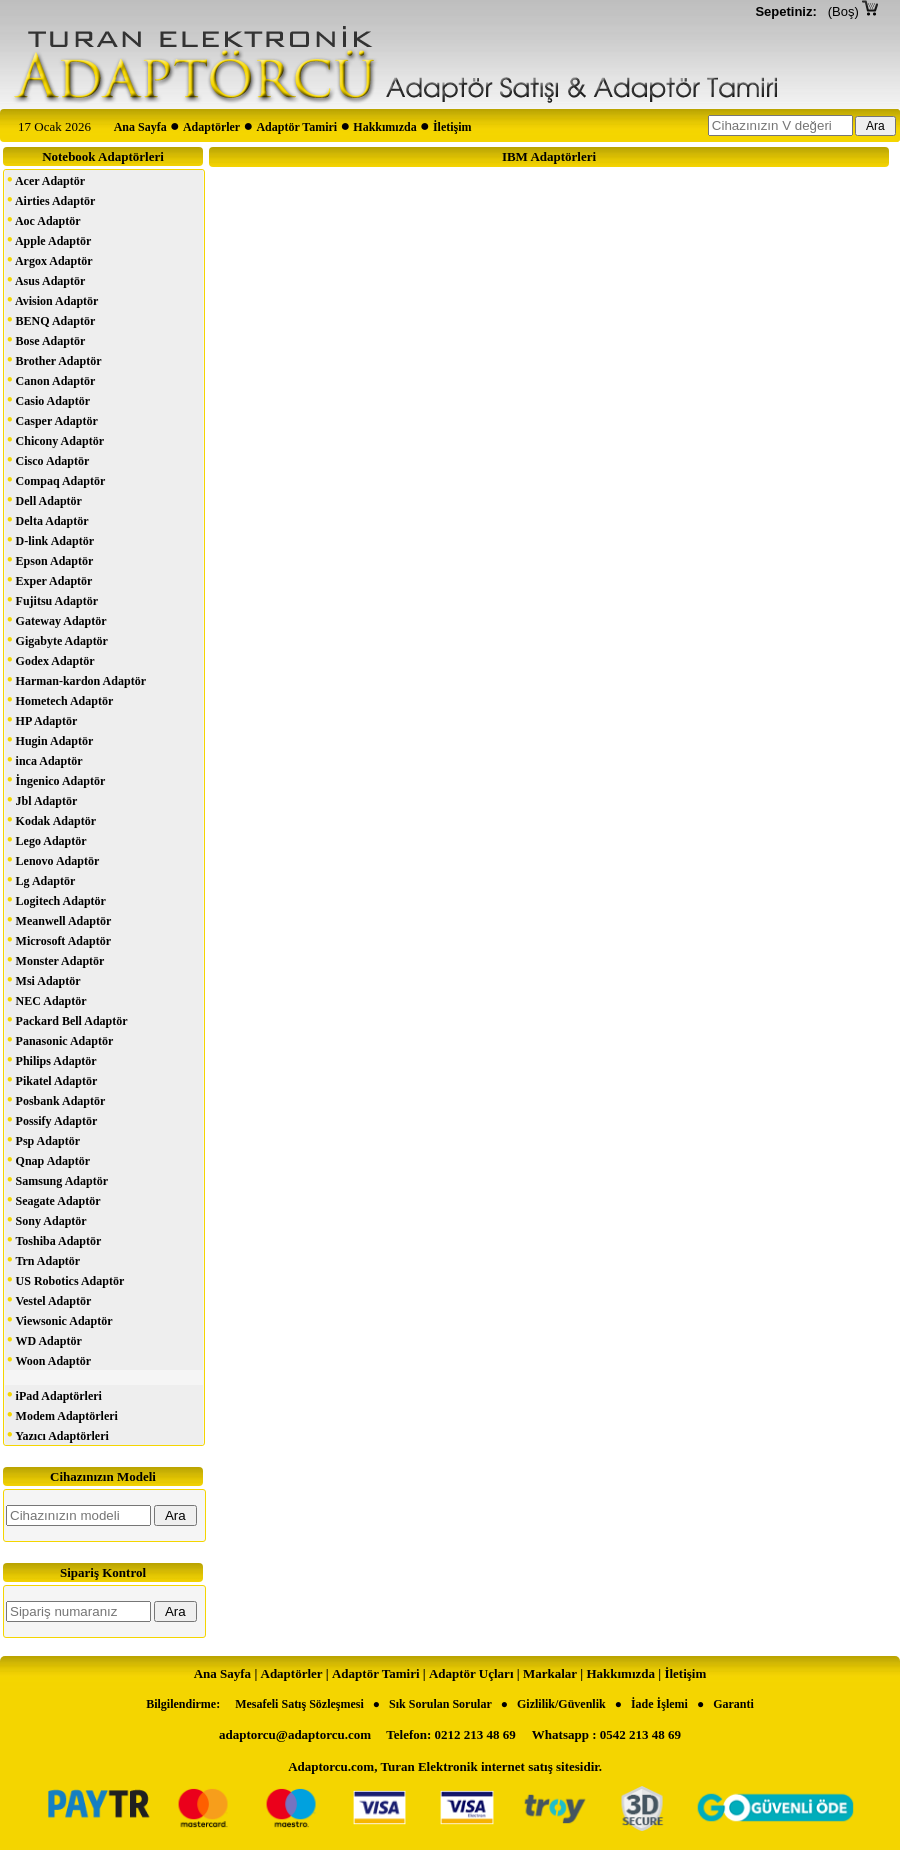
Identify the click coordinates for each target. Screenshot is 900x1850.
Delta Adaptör (48, 519)
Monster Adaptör (55, 959)
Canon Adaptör (51, 379)
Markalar (550, 1673)
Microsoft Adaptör (59, 939)
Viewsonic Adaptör (60, 1319)
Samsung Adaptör (57, 1179)
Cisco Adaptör (48, 459)
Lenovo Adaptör (53, 859)
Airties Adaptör (51, 199)
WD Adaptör (44, 1339)
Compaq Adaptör (56, 479)
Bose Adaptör (46, 339)
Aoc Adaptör (44, 219)
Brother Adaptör (54, 359)
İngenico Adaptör (56, 779)
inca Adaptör (45, 759)
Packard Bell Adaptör (67, 1019)
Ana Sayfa (140, 127)
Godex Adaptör (51, 659)
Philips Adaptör (52, 1059)
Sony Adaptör (47, 1219)
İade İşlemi (659, 1704)
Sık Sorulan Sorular (440, 1704)
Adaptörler (211, 127)
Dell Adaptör (44, 499)
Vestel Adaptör (49, 1299)
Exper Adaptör (49, 579)
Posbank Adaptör (56, 1099)
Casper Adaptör (52, 419)
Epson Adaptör (50, 559)
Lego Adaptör (47, 839)
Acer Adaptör (46, 179)
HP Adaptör (42, 719)
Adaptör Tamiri (296, 127)
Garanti (733, 1704)
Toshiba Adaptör (54, 1239)
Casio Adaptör (48, 399)
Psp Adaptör (43, 1139)
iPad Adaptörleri (54, 1394)
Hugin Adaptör (50, 739)
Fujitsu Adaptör (52, 599)
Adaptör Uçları (471, 1673)
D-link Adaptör (50, 539)
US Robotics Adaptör (65, 1279)
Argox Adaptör (50, 259)
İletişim (452, 127)
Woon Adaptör (49, 1359)
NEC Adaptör (47, 999)
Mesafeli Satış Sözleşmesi (299, 1704)
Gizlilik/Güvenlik (561, 1704)
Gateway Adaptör (57, 619)
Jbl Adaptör (42, 799)
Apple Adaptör (49, 239)
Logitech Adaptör (56, 899)
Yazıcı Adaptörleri (58, 1434)
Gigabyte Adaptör (57, 639)
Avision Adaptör (52, 299)
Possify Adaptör (52, 1119)
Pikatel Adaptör (52, 1079)
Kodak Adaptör (51, 819)
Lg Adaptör (41, 879)
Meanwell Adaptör (59, 919)
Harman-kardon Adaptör (76, 679)
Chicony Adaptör (55, 439)
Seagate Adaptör (54, 1199)
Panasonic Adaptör (60, 1039)
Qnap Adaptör (48, 1159)
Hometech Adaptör (60, 699)
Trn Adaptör (43, 1259)
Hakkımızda (384, 127)
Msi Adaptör (44, 979)
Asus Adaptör (46, 279)
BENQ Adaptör (51, 319)
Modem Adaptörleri (62, 1414)
